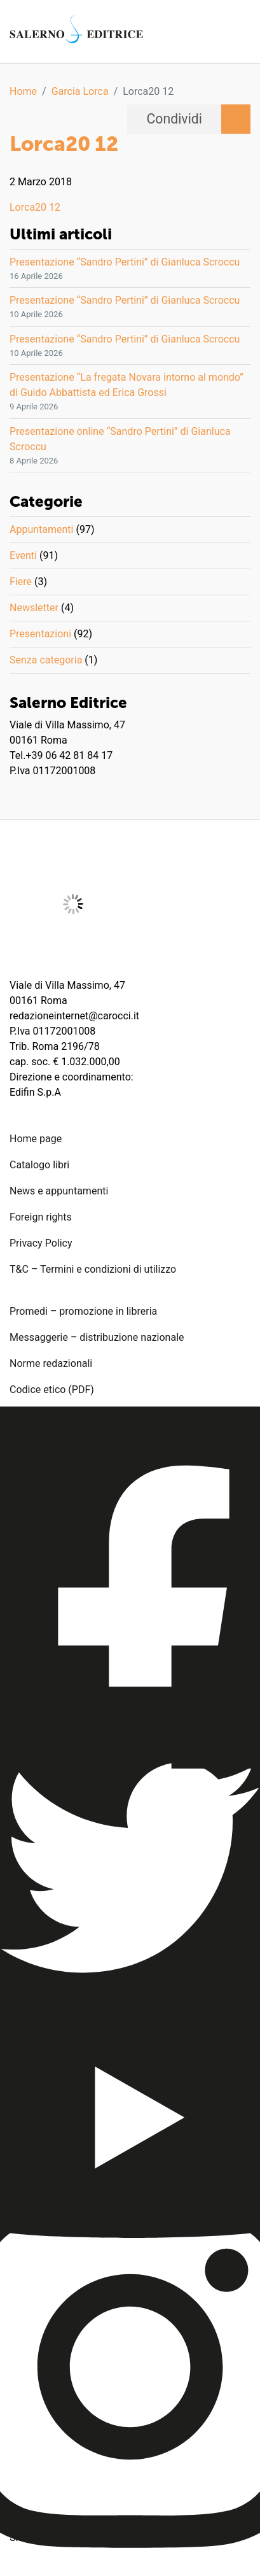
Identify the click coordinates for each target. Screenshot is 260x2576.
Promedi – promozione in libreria (83, 1311)
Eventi (23, 555)
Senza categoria (46, 660)
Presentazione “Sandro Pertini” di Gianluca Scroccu (125, 262)
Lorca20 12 (35, 207)
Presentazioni (40, 634)
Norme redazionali (51, 1363)
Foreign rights (41, 1217)
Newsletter (34, 608)
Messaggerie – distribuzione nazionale (97, 1337)
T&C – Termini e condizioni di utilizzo (93, 1269)
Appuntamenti (41, 529)
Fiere (21, 582)
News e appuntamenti (59, 1191)
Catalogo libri (39, 1165)
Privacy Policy (41, 1243)
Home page (36, 1139)
